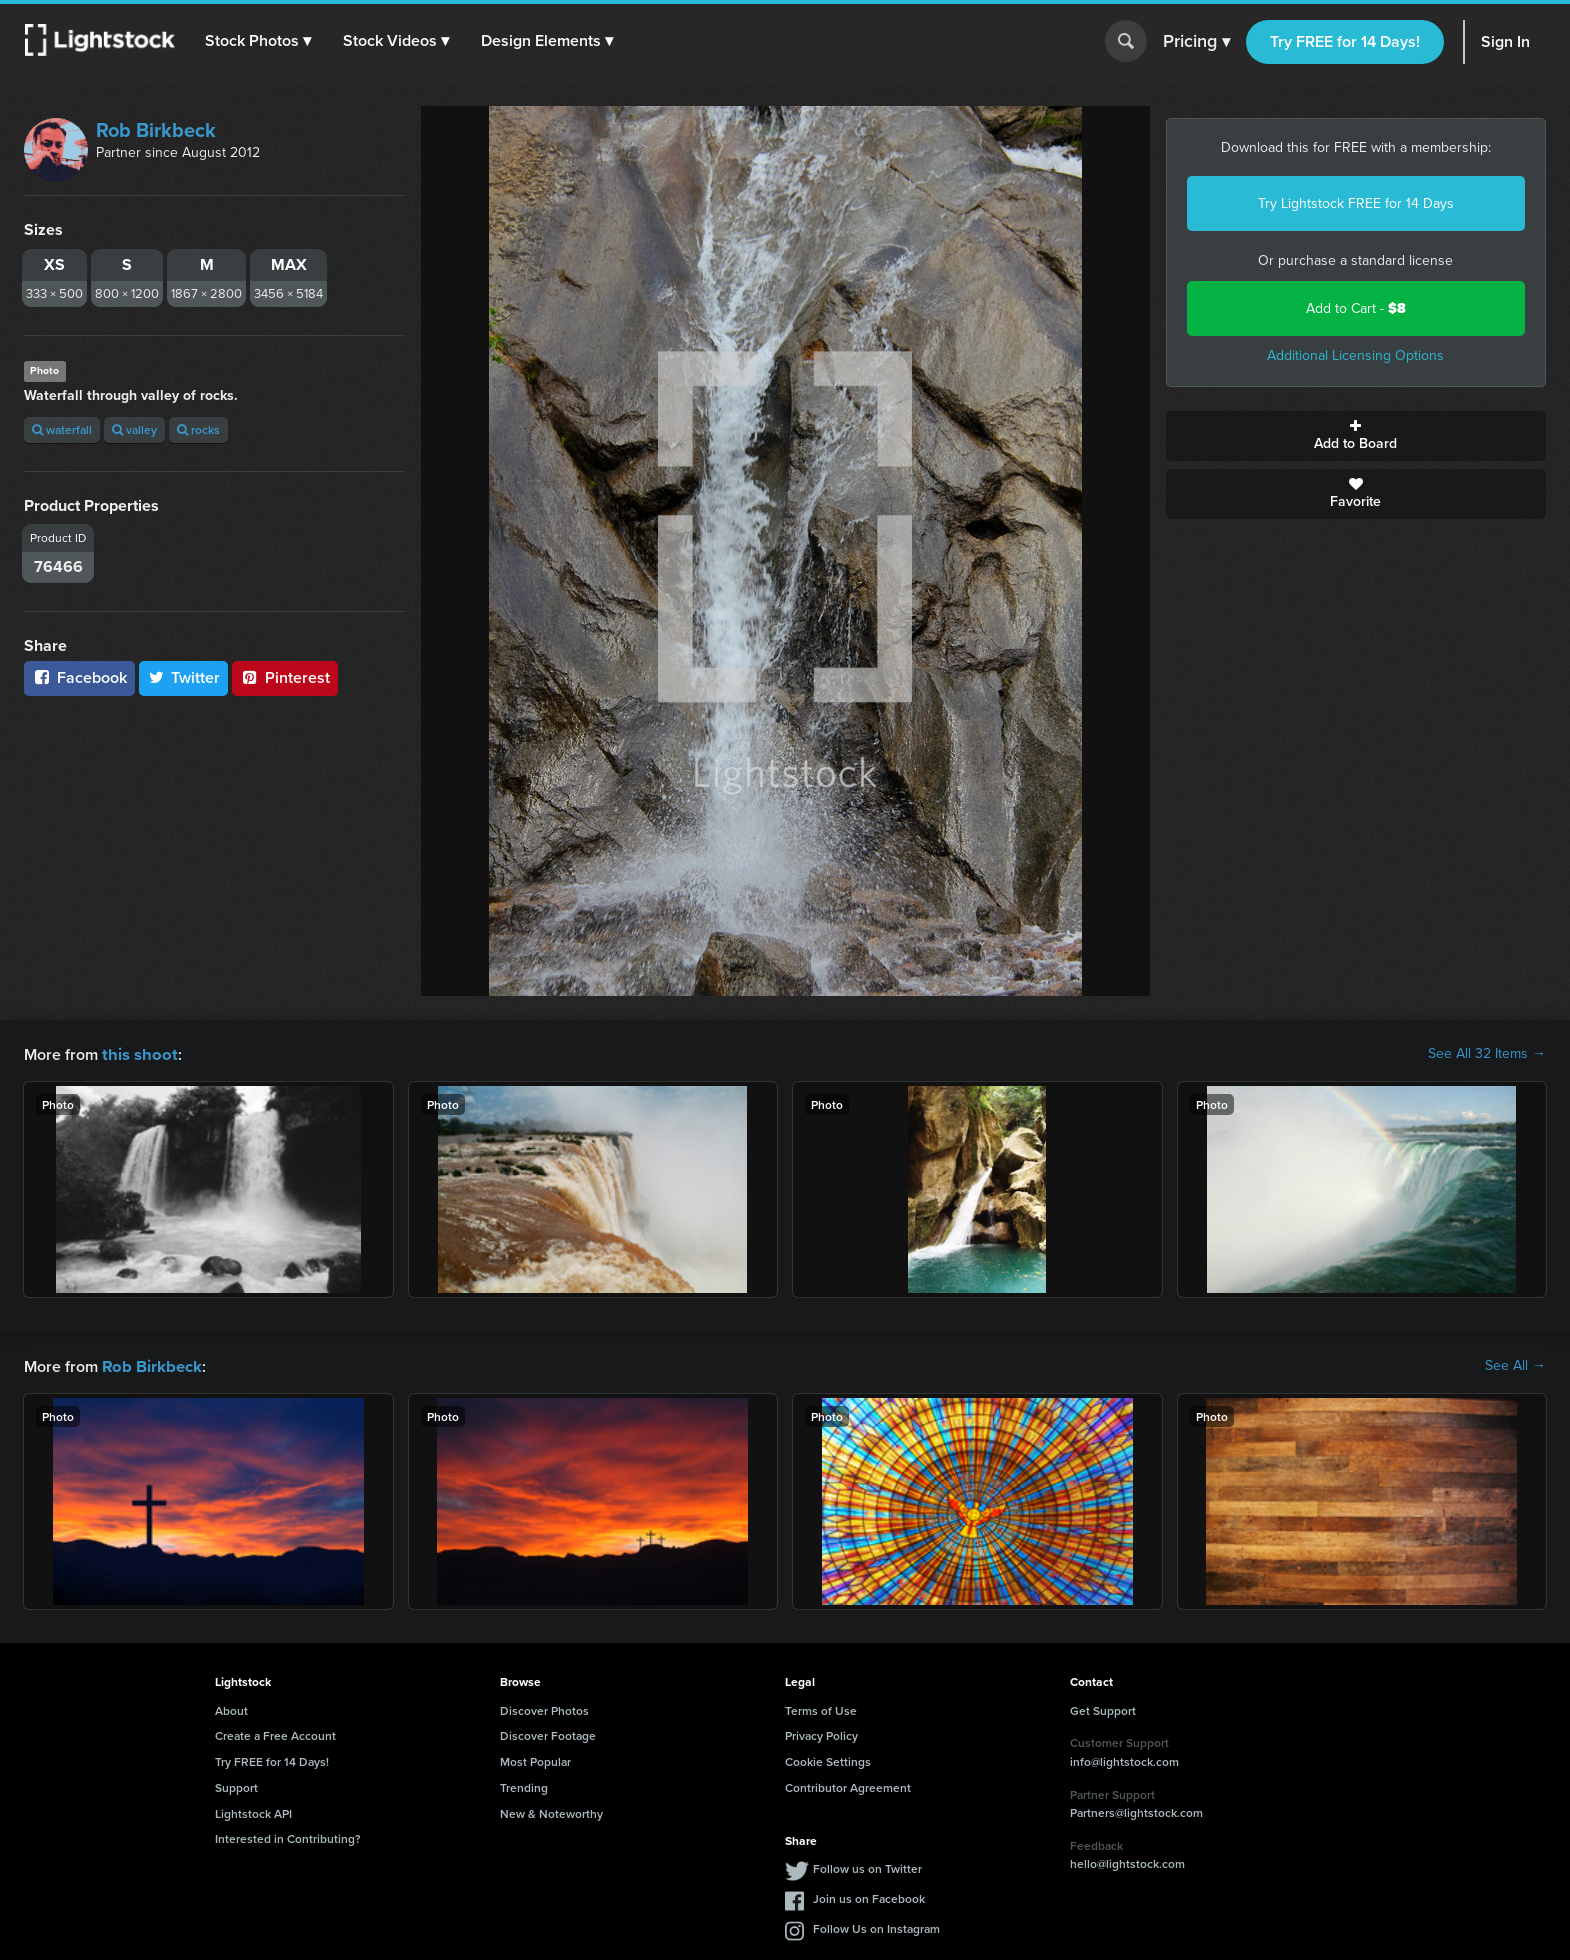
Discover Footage (548, 1733)
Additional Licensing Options (1355, 355)
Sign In (1505, 41)
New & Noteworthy (551, 1811)
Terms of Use (821, 1708)
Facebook (79, 677)
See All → (1515, 1365)
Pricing (1196, 42)
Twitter (184, 677)
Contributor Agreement (848, 1785)
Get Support (1103, 1708)
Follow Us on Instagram (876, 1926)
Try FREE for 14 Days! (1345, 41)
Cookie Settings (828, 1759)
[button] (259, 41)
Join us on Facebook (869, 1896)
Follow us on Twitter (867, 1866)
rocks (198, 429)
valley (134, 429)
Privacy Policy (821, 1733)
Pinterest (285, 677)
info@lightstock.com (1124, 1759)
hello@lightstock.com (1127, 1861)
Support (236, 1785)
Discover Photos (544, 1708)
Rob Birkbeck (156, 130)
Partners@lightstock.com (1136, 1810)
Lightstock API (253, 1811)
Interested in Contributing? (288, 1836)
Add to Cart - (1356, 308)
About (231, 1708)
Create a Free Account (275, 1733)
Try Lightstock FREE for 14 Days (1356, 203)
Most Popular (535, 1759)
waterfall (62, 429)
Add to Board (1356, 436)
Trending (524, 1785)
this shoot (137, 1053)
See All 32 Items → (1487, 1054)
